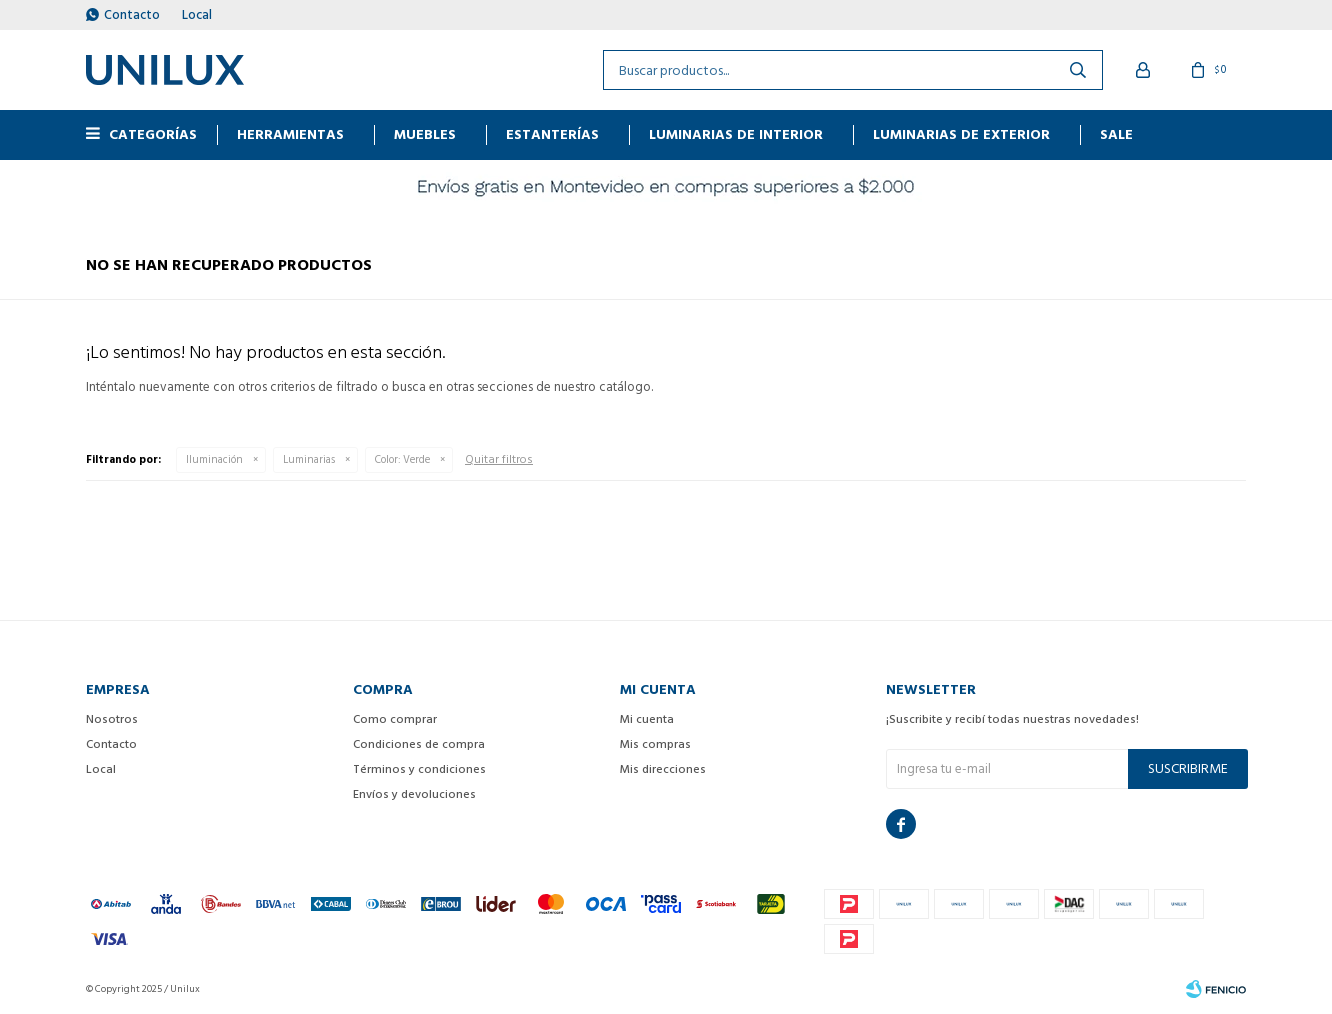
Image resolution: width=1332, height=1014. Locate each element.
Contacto (132, 15)
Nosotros (112, 719)
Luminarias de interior (736, 134)
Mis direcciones (663, 769)
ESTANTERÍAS (552, 134)
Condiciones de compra (419, 744)
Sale (1116, 134)
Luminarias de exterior (961, 134)
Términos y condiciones (419, 769)
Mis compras (655, 744)
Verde (402, 460)
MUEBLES (425, 134)
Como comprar (395, 719)
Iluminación (214, 460)
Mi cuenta (647, 719)
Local (197, 15)
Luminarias (309, 460)
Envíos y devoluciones (414, 794)
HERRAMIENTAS (290, 134)
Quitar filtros (499, 459)
